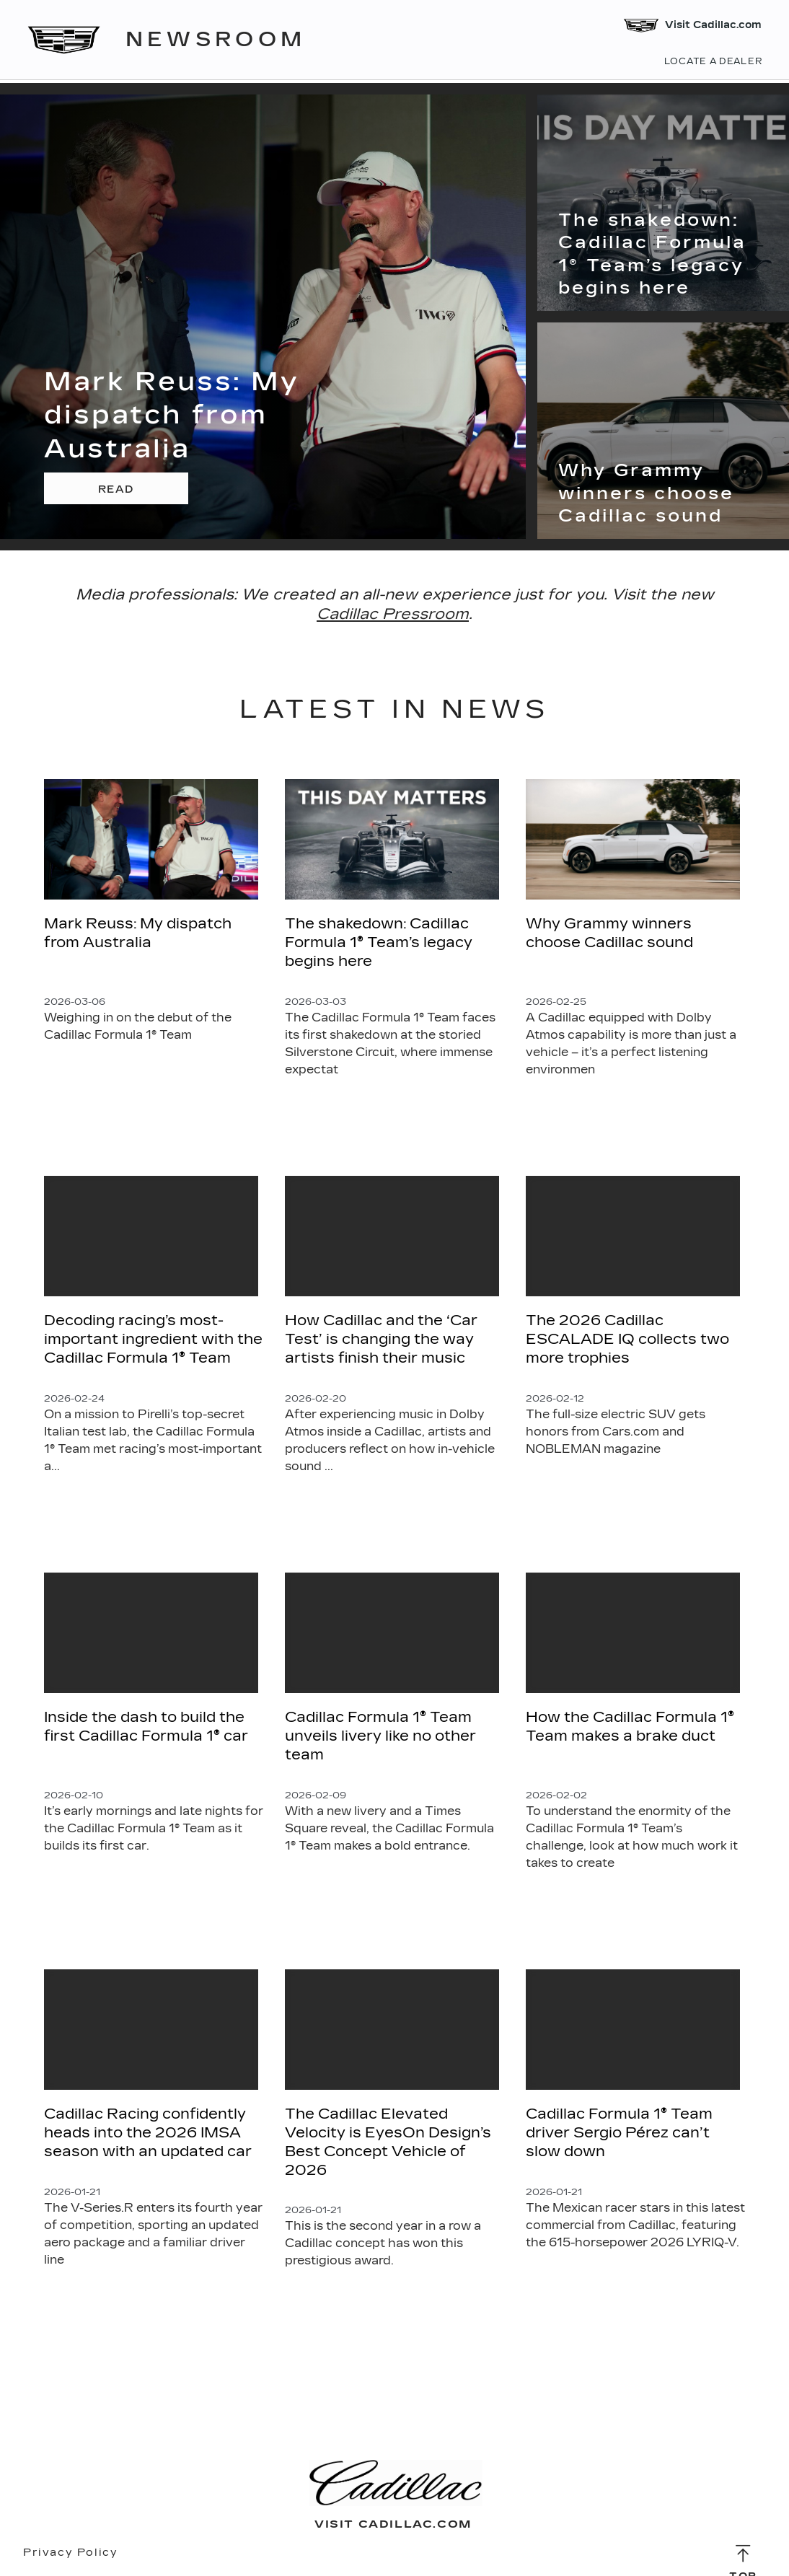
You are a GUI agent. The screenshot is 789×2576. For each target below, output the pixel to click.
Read (116, 489)
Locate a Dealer (712, 62)
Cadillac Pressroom (393, 614)
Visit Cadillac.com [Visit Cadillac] (691, 25)
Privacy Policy (70, 2552)
